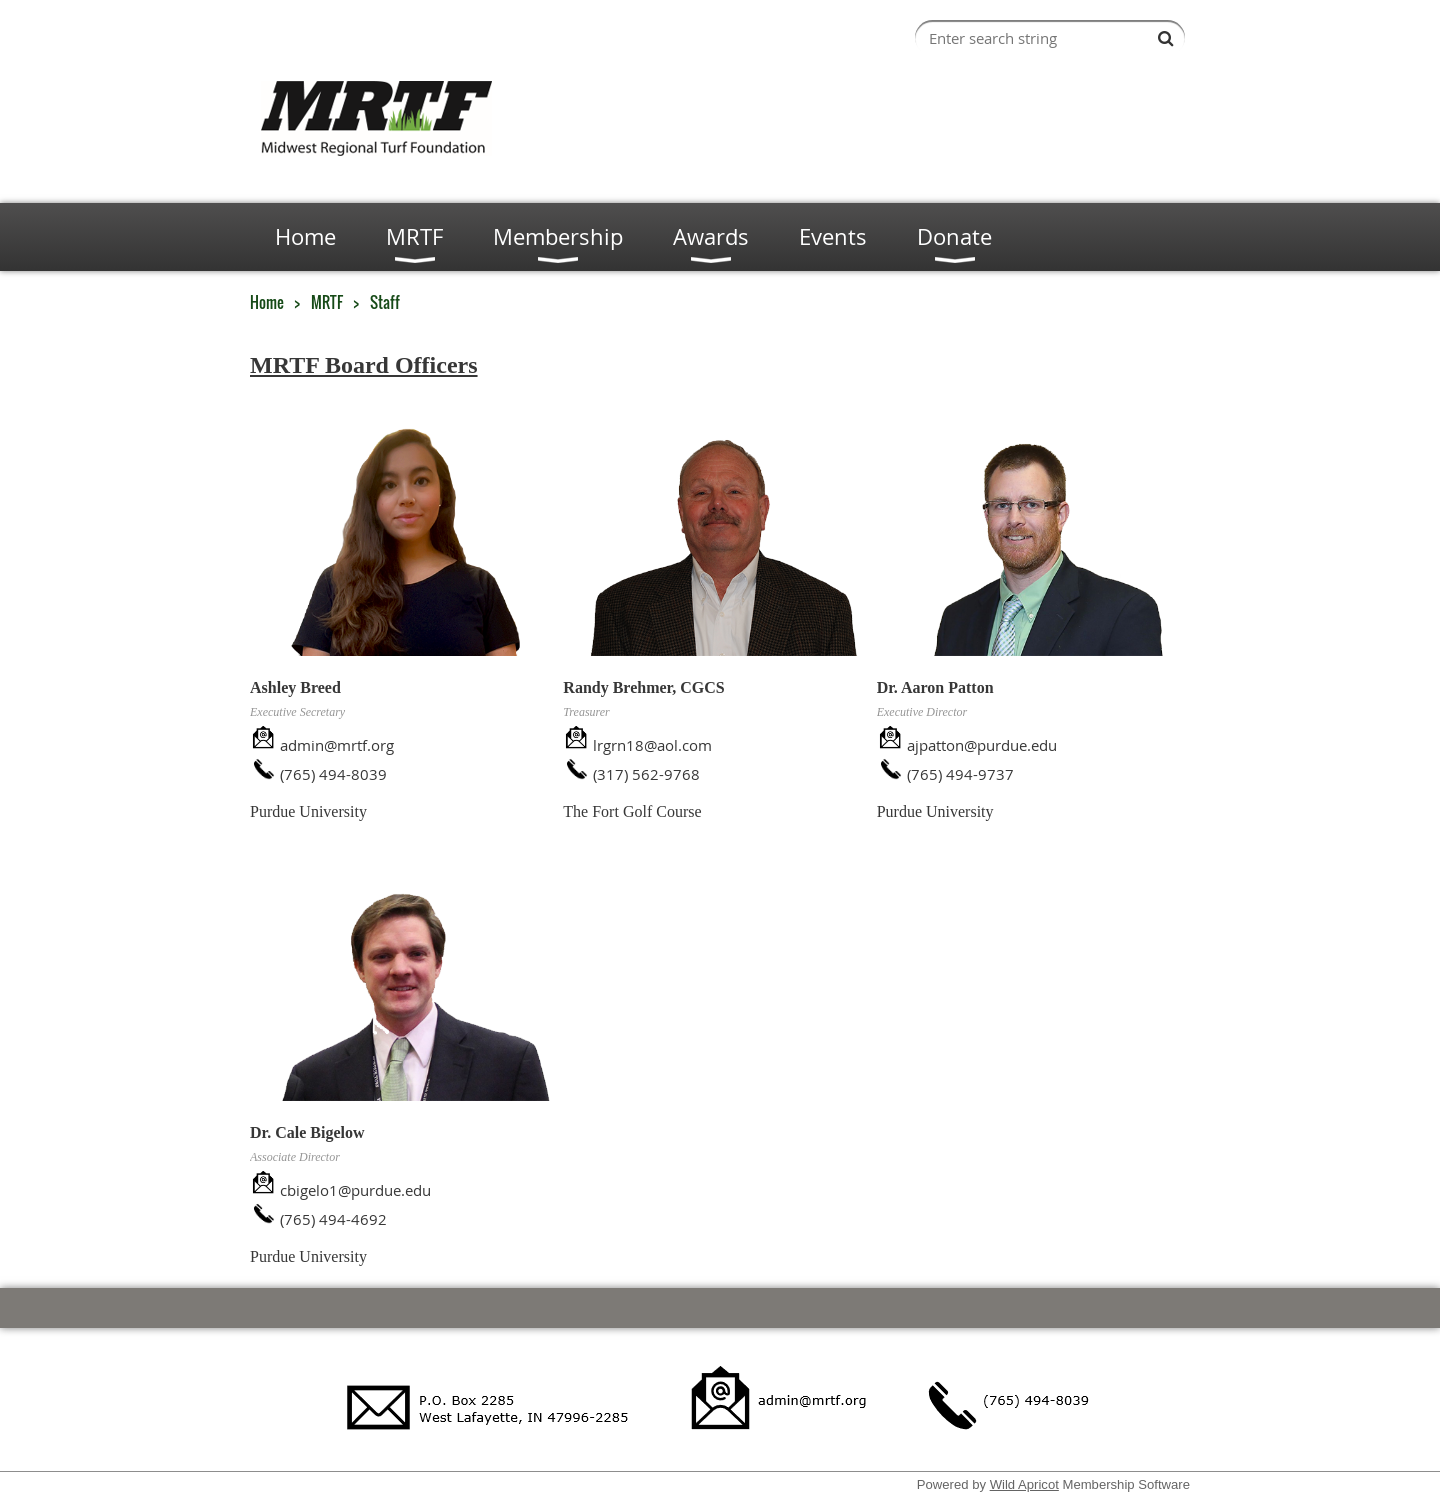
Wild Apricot (1024, 1484)
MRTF (327, 302)
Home (267, 302)
